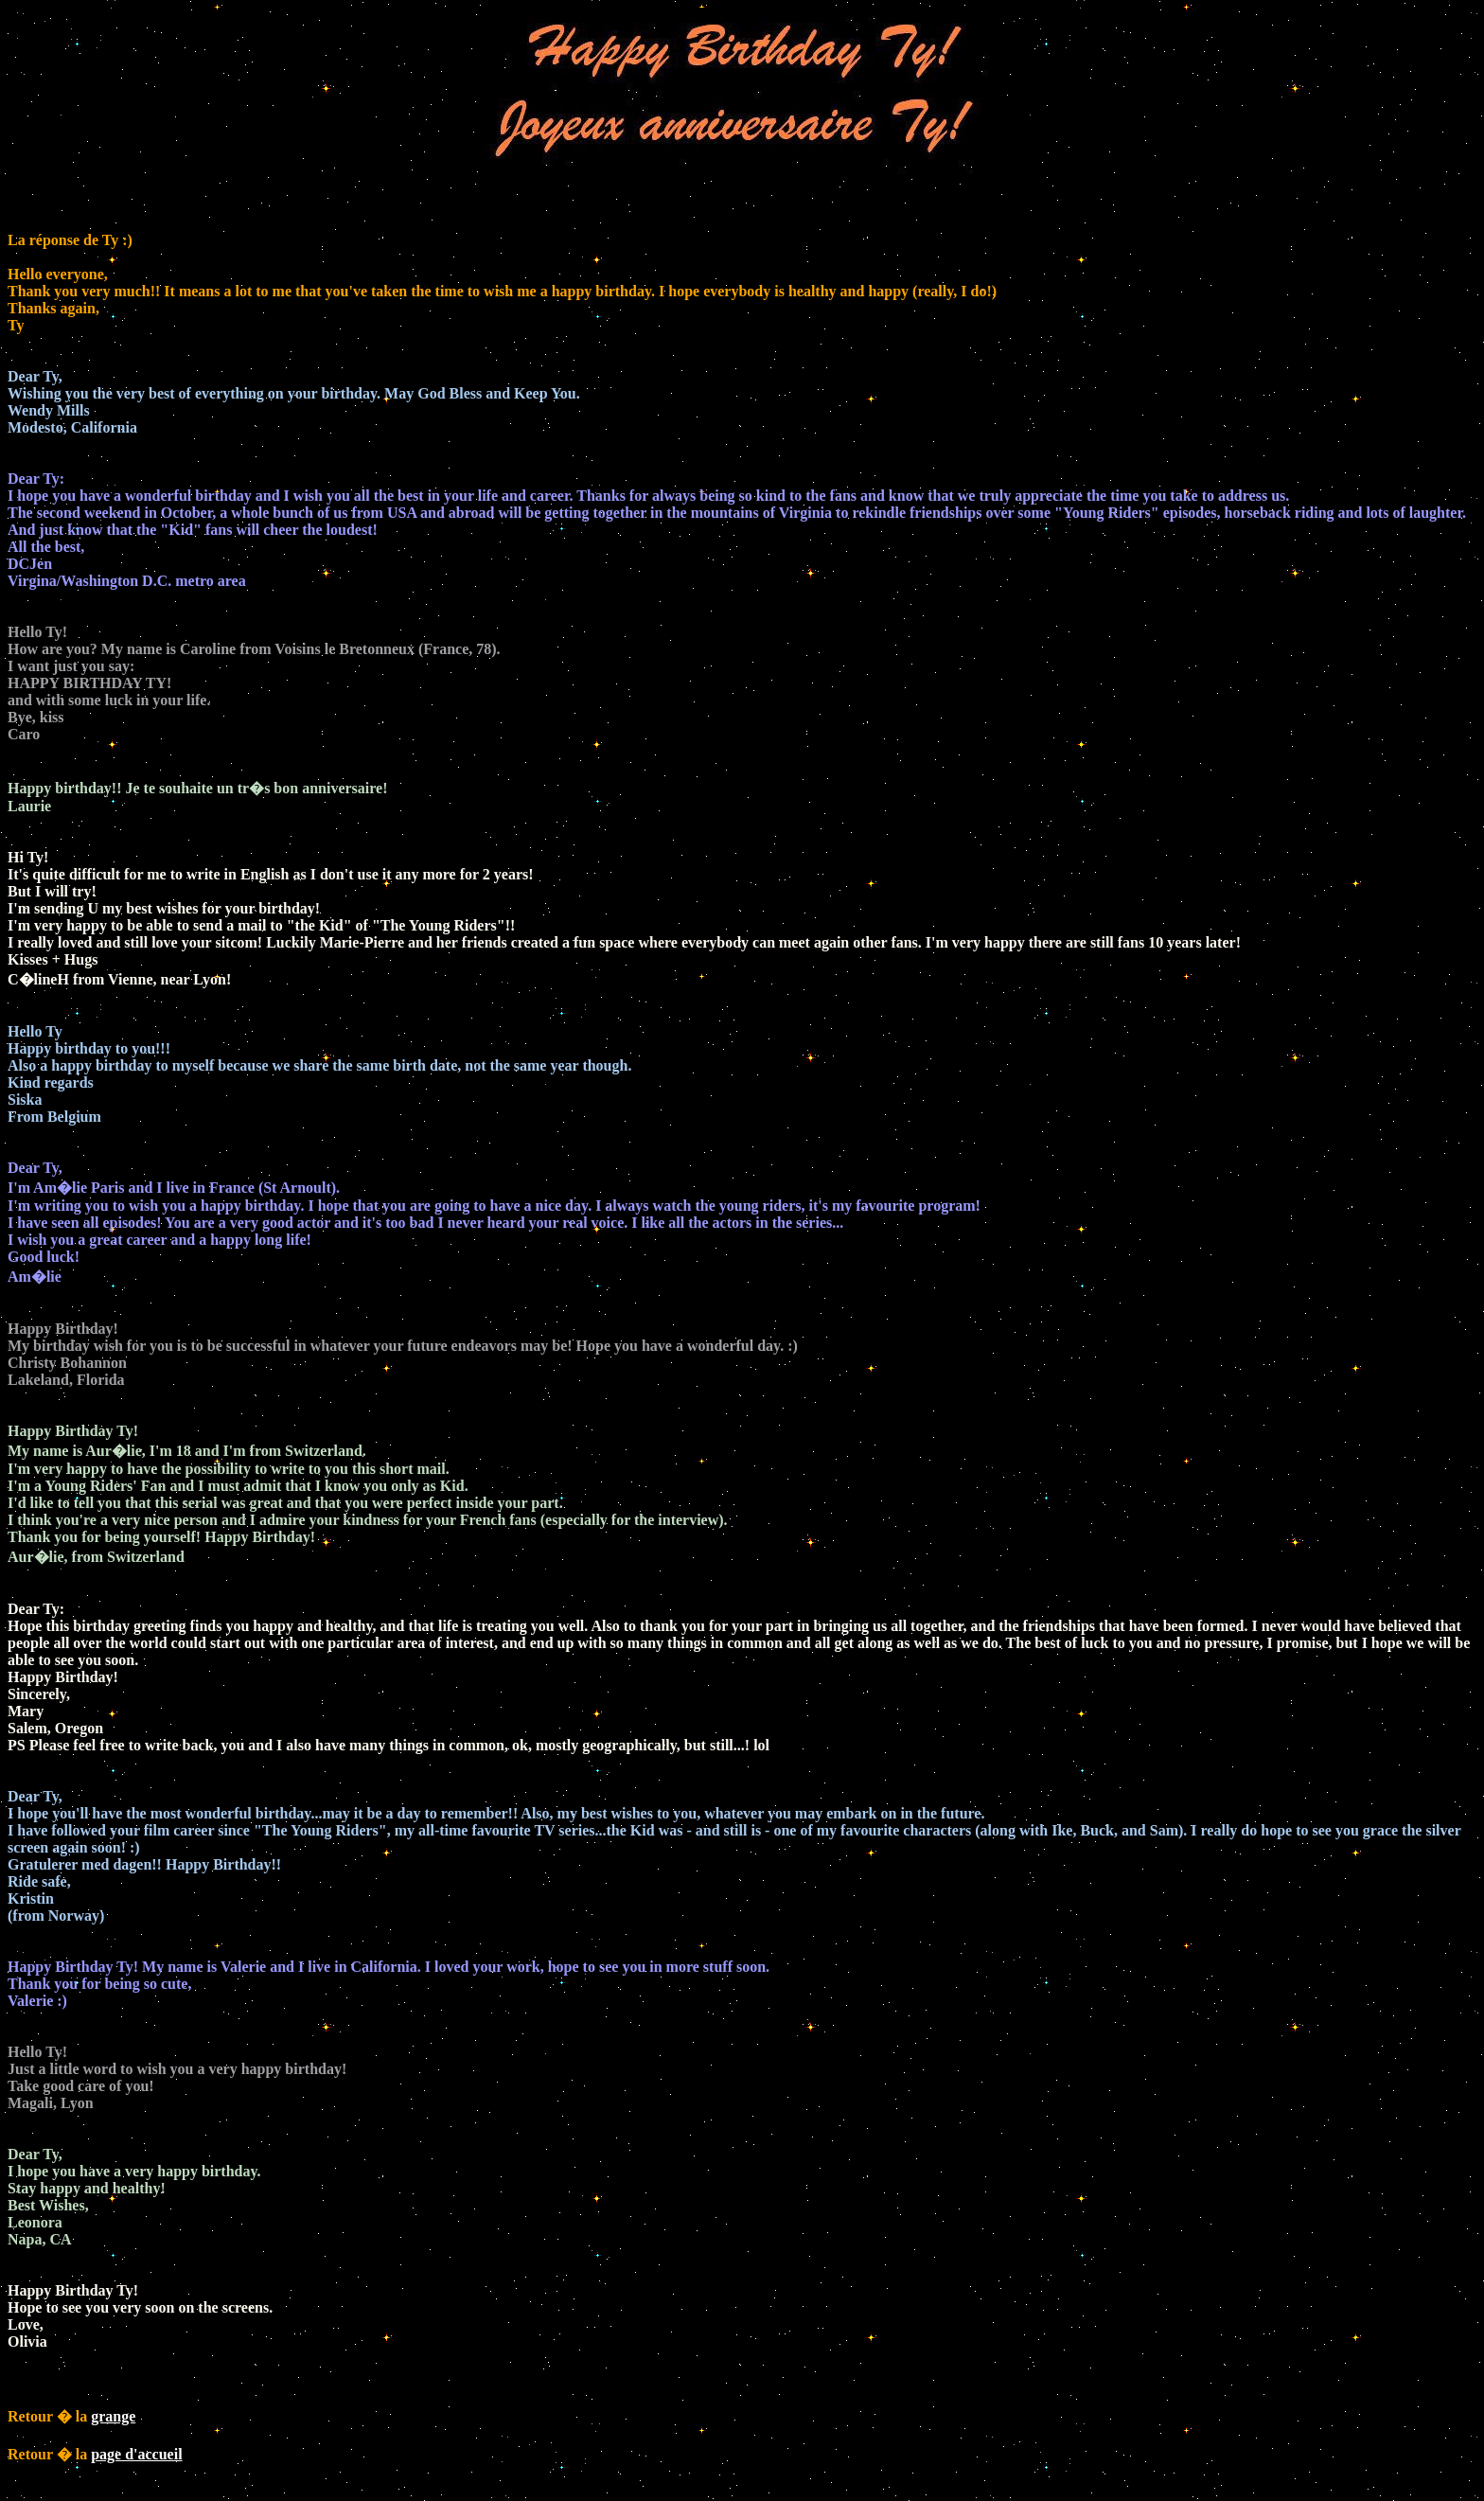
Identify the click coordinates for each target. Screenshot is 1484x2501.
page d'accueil (136, 2454)
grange (113, 2416)
